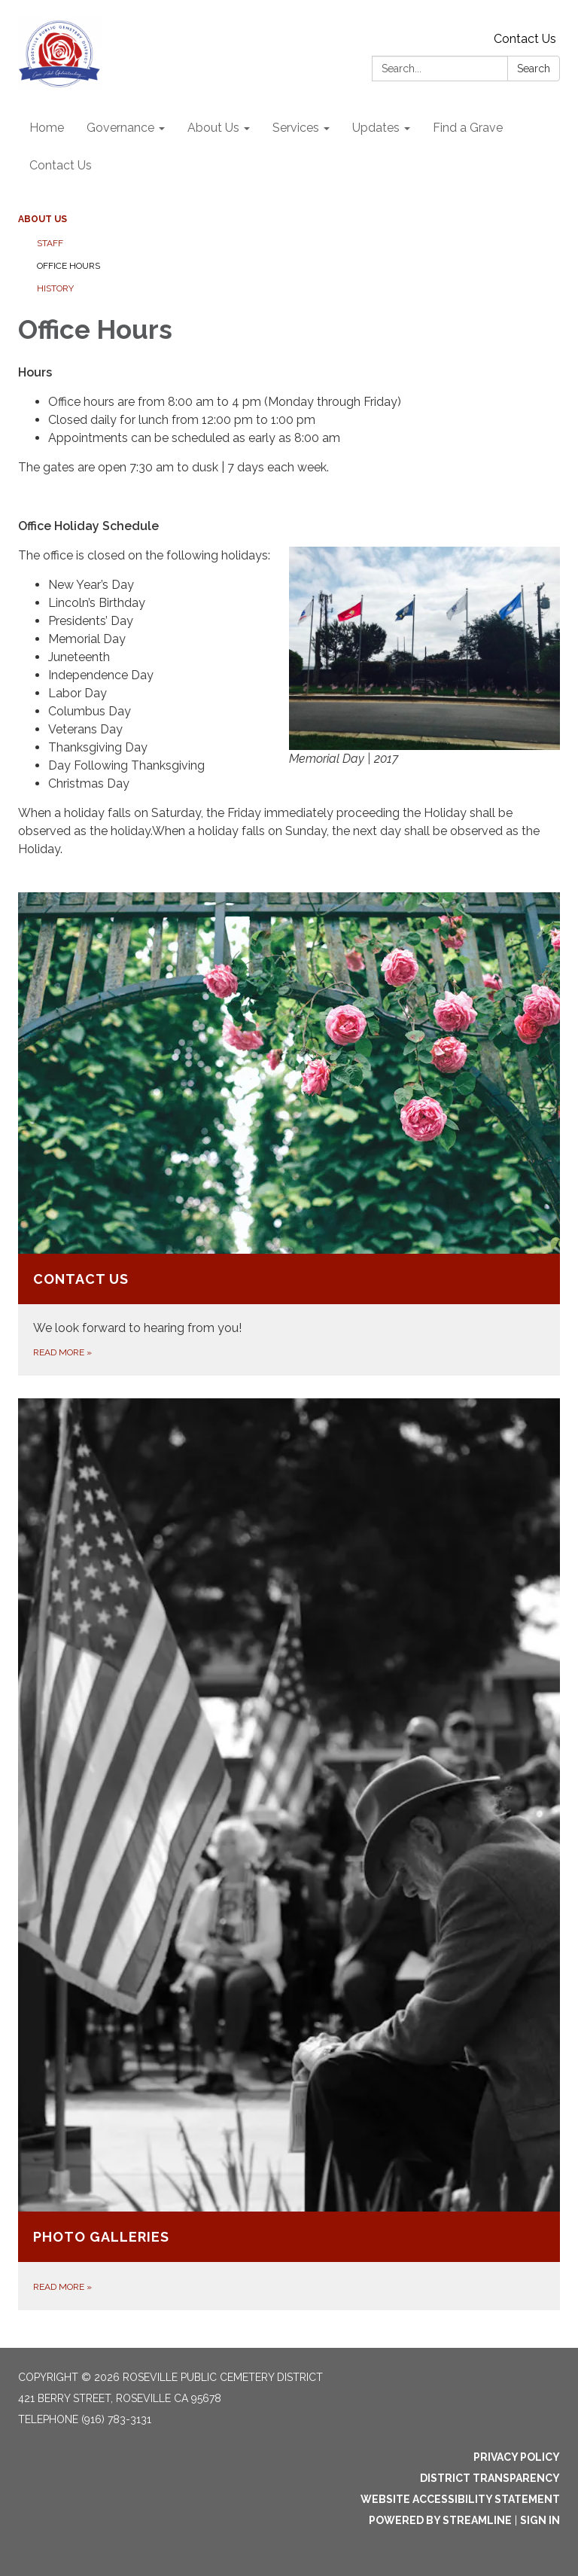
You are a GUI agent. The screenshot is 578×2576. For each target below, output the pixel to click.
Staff (50, 243)
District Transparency (490, 2478)
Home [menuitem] (46, 127)
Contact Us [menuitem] (60, 165)
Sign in (540, 2520)
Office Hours (68, 266)
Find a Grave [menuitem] (468, 127)
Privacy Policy (516, 2457)
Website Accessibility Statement (460, 2499)
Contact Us (525, 39)
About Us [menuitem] (213, 127)
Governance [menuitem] (120, 127)
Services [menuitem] (295, 127)
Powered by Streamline (440, 2520)
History (55, 288)
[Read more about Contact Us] (289, 1134)
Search (533, 68)
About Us (42, 219)
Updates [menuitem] (376, 127)
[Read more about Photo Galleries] (289, 1854)
